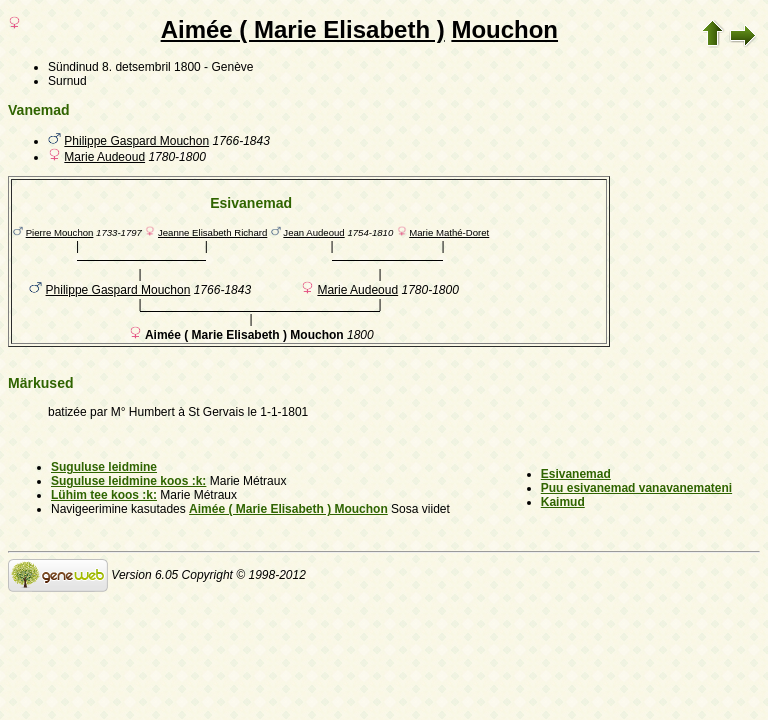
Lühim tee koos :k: (104, 495)
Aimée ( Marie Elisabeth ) (303, 29)
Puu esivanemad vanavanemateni (636, 488)
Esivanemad (576, 474)
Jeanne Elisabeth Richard (212, 232)
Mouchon (504, 29)
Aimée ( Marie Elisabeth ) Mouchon (288, 509)
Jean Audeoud (313, 232)
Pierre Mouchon (60, 232)
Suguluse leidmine (104, 467)
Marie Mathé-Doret (449, 232)
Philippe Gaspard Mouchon (136, 141)
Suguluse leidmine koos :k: (128, 481)
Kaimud (563, 502)
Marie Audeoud (104, 157)
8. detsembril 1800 (151, 67)
